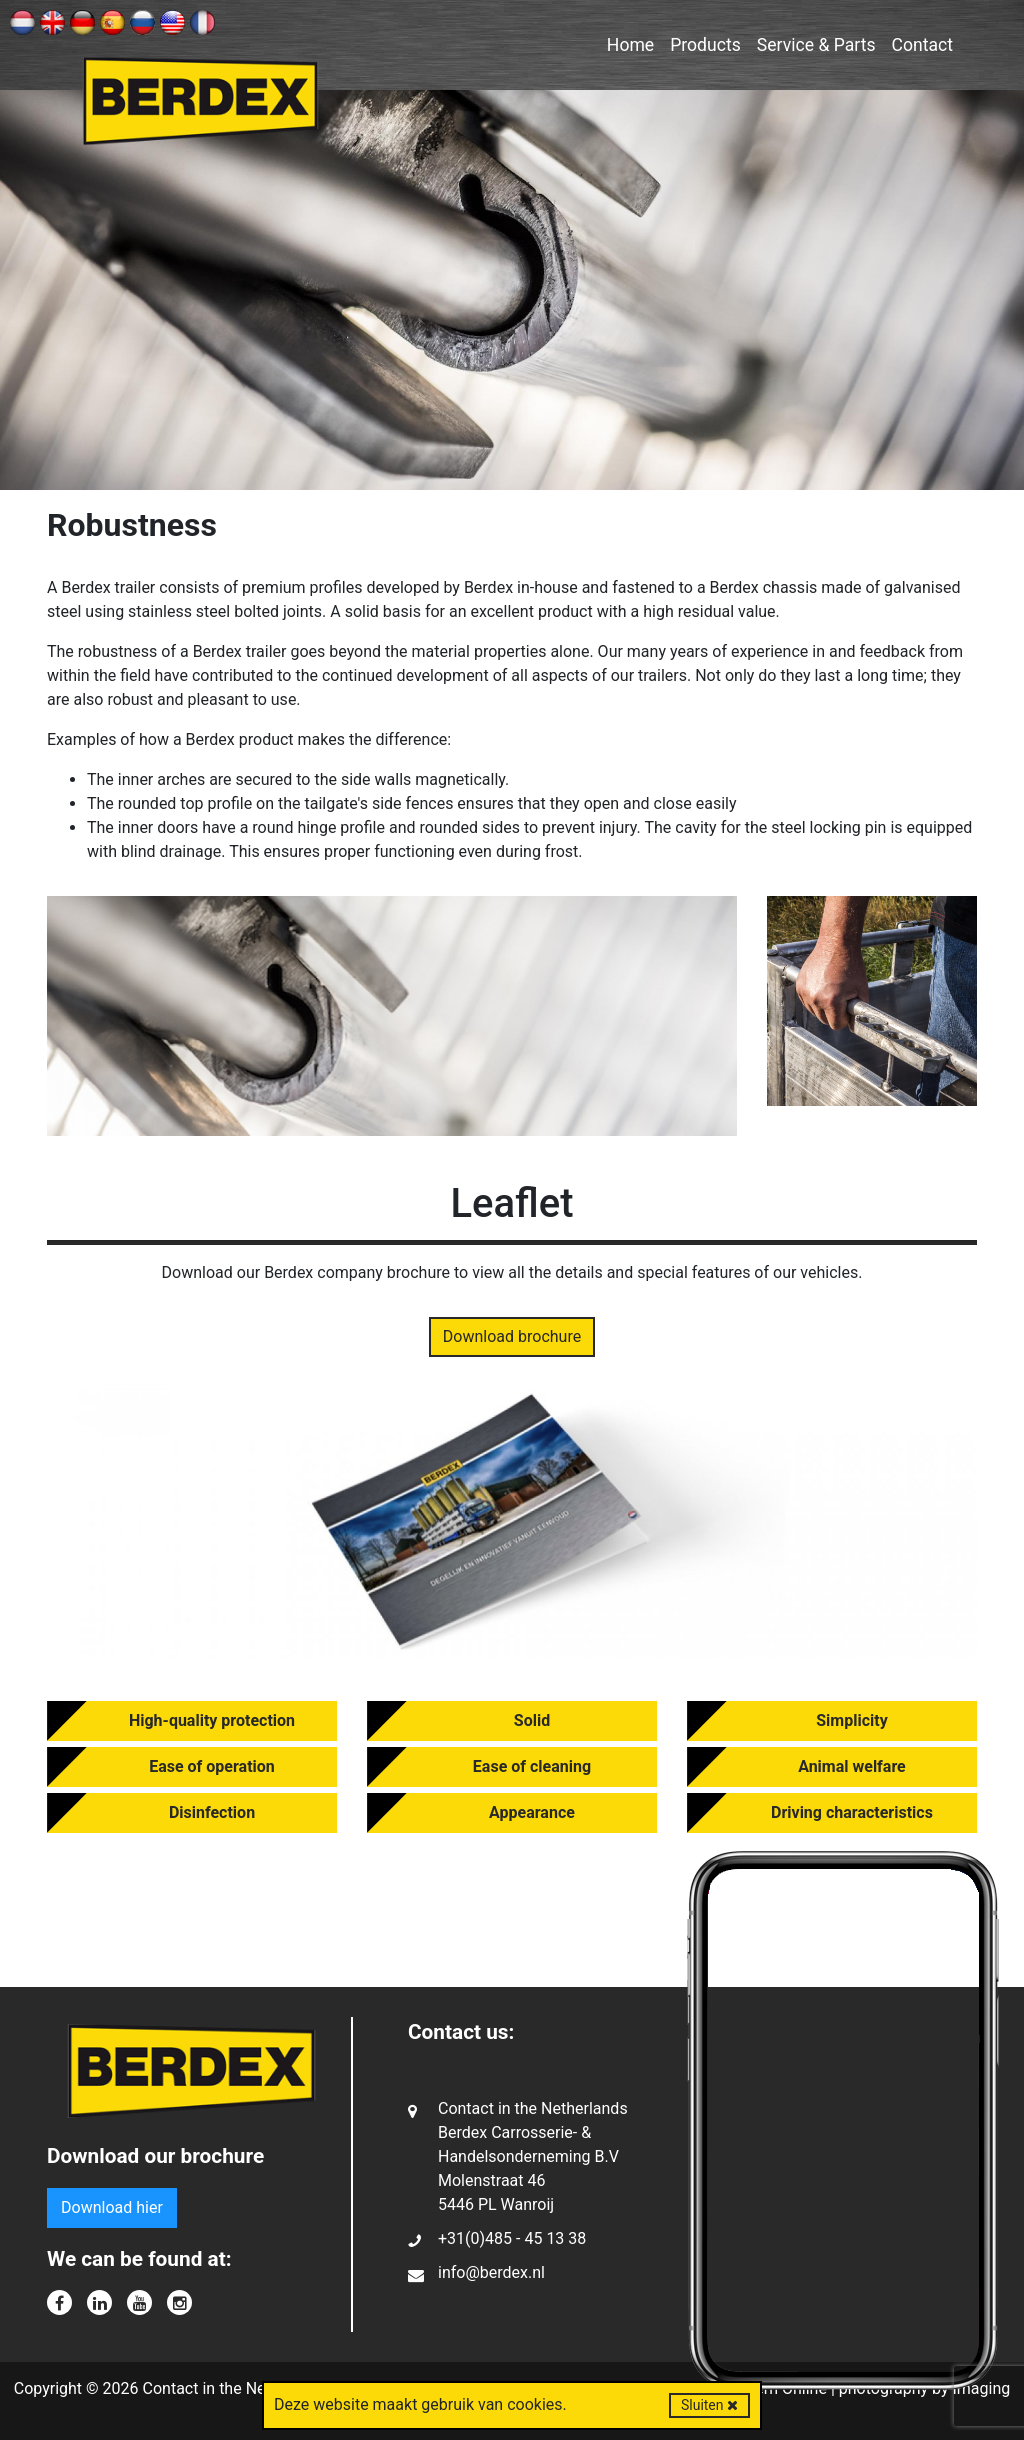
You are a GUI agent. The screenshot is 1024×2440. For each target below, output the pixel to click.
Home (630, 45)
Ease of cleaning (532, 1766)
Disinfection (212, 1812)
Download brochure (512, 1336)
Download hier (112, 2207)
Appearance (532, 1812)
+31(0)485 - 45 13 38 (512, 2238)
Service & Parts (816, 45)
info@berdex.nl (491, 2272)
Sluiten (709, 2405)
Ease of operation (212, 1766)
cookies (534, 2404)
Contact (923, 45)
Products (705, 45)
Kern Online (786, 2388)
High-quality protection (212, 1720)
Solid (532, 1720)
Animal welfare (852, 1766)
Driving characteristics (852, 1812)
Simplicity (851, 1720)
